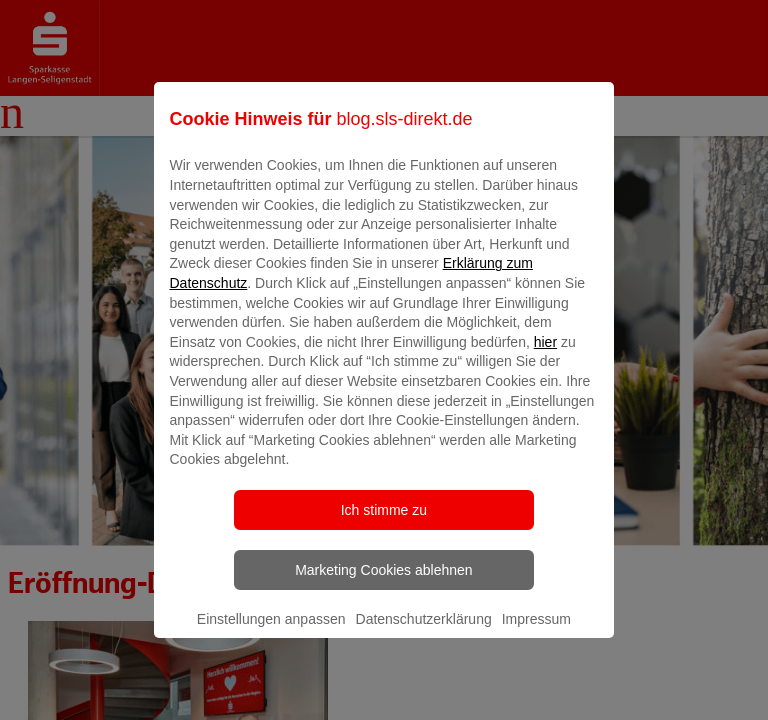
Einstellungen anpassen (271, 633)
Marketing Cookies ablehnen (383, 584)
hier (545, 356)
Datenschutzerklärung (424, 633)
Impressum (536, 633)
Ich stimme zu (384, 524)
